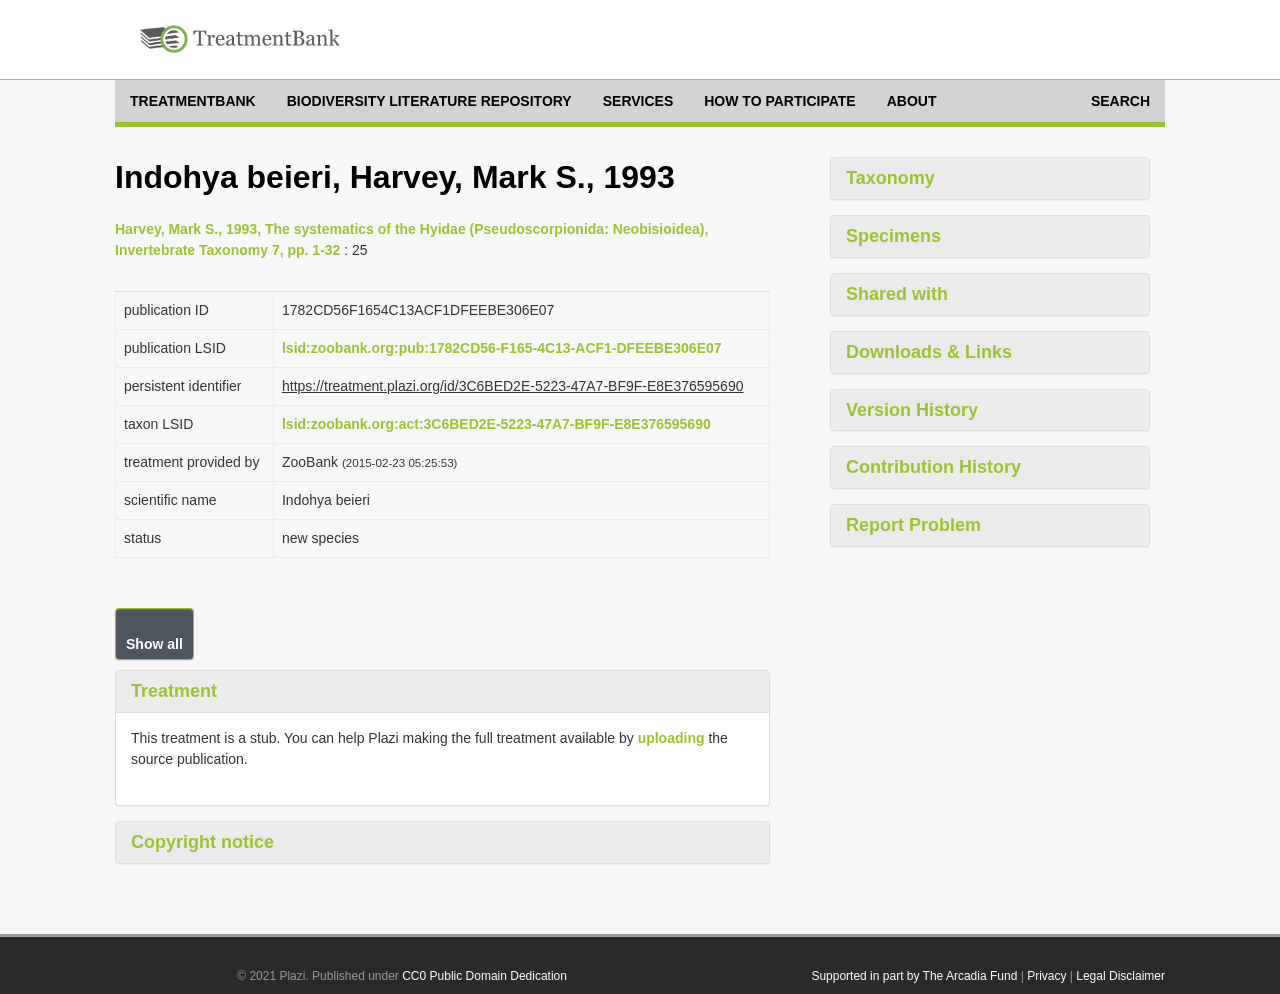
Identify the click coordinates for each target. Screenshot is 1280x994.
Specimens (893, 236)
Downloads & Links (929, 352)
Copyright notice (202, 842)
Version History (912, 410)
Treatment (174, 691)
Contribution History (933, 467)
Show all (154, 644)
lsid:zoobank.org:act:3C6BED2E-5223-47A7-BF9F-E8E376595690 (496, 424)
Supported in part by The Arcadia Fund (914, 976)
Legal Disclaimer (1120, 976)
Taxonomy (890, 178)
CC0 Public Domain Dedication (484, 976)
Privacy (1046, 976)
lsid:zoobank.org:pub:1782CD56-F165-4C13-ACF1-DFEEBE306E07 (502, 348)
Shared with (897, 294)
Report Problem (913, 525)
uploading (671, 738)
